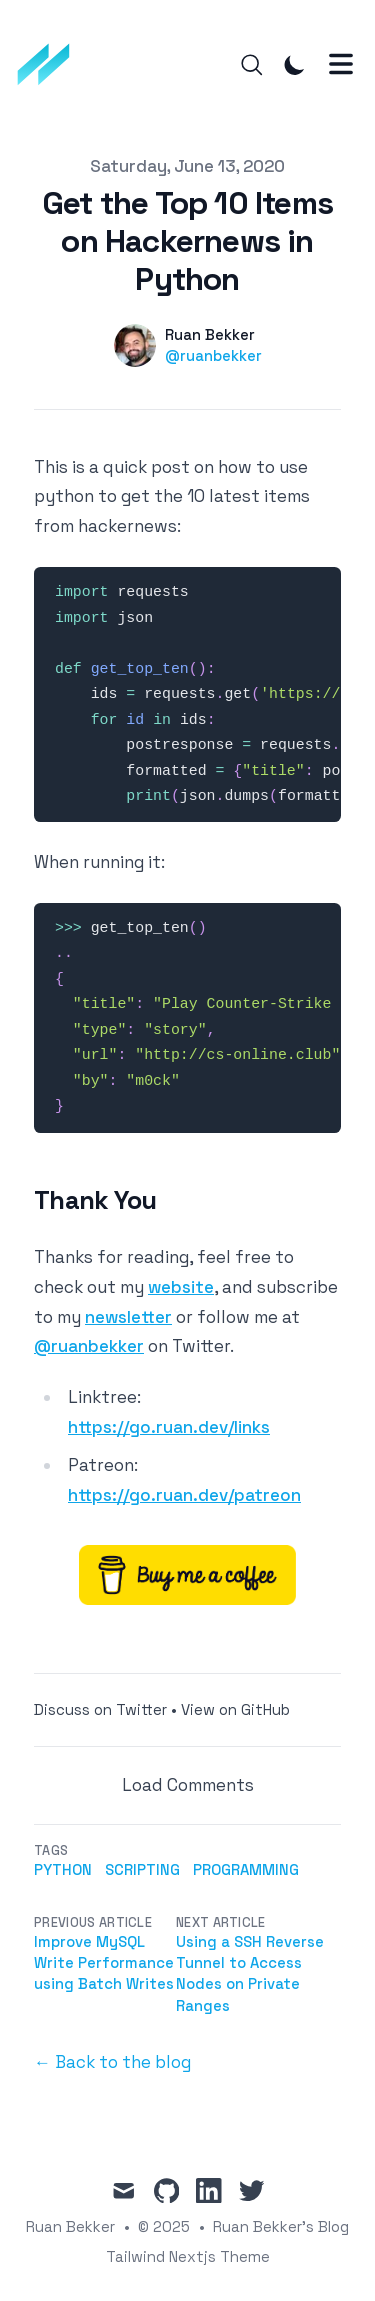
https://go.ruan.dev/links (169, 1427)
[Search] (252, 65)
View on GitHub (235, 1709)
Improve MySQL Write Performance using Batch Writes (104, 1963)
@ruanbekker (213, 355)
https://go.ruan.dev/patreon (184, 1495)
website (181, 1287)
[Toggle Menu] (341, 64)
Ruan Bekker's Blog (281, 2226)
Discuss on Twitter (100, 1709)
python (63, 1869)
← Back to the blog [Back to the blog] (112, 2062)
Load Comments (188, 1785)
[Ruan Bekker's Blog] (50, 65)
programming (246, 1869)
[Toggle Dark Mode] (295, 65)
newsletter (128, 1317)
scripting (142, 1869)
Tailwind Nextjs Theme (188, 2256)
